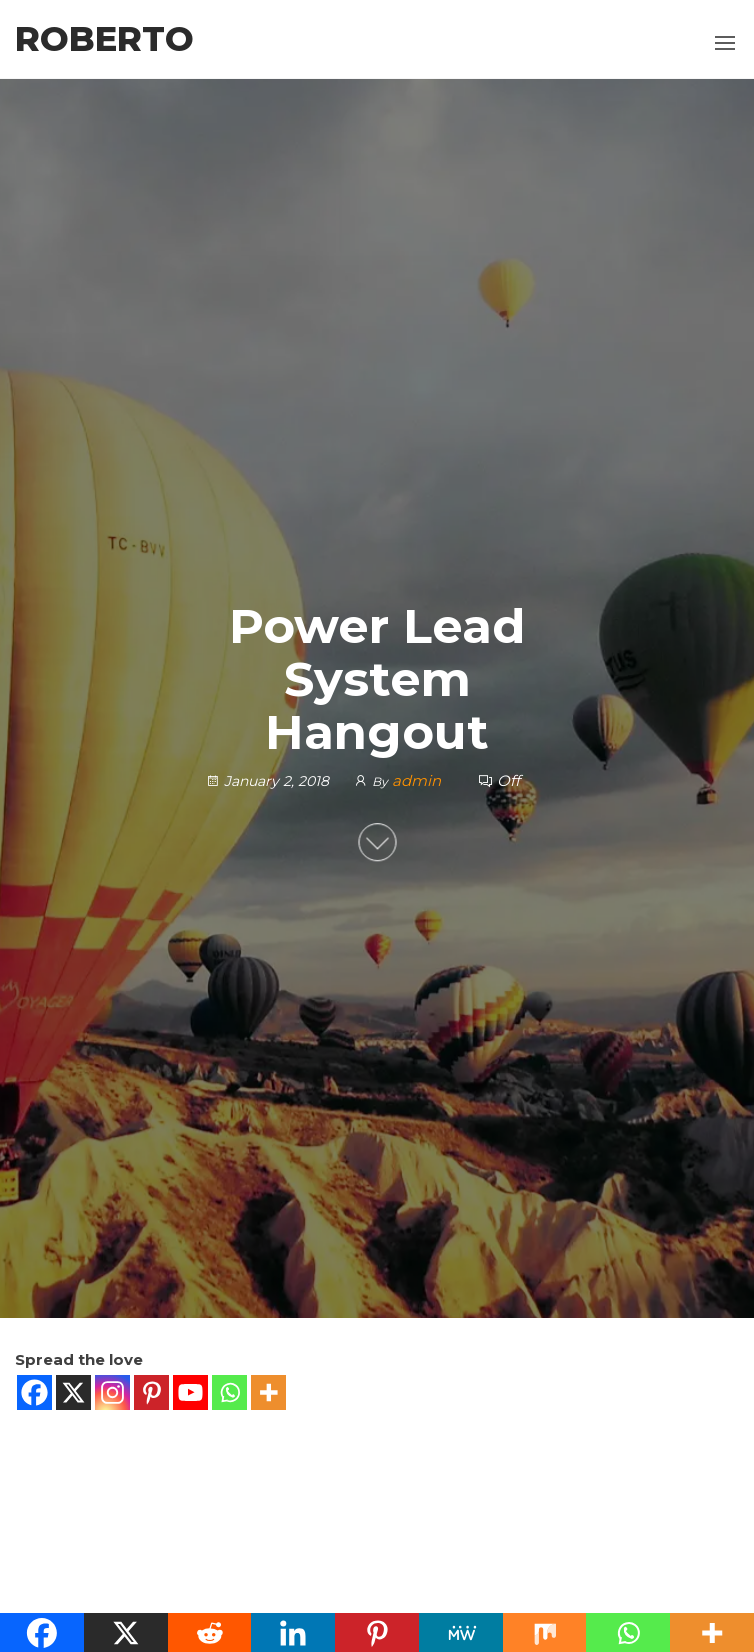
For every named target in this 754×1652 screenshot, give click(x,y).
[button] (725, 43)
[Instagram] (112, 1392)
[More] (268, 1392)
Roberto (104, 39)
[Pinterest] (151, 1392)
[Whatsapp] (229, 1392)
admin (418, 780)
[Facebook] (34, 1392)
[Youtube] (190, 1392)
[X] (73, 1392)
